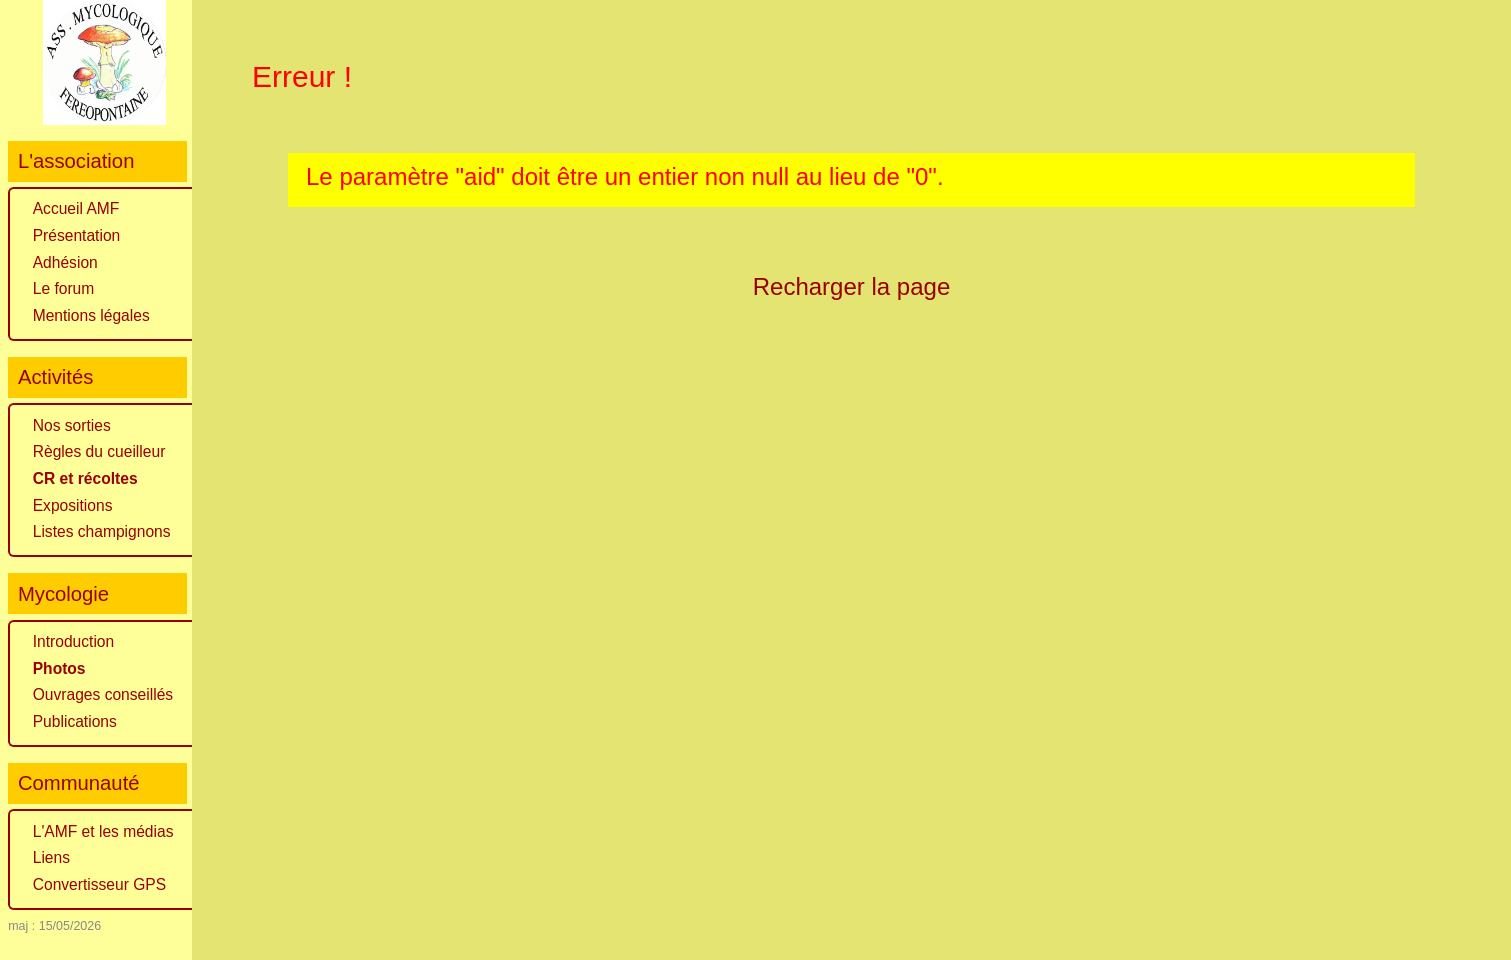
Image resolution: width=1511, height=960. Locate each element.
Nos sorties (72, 425)
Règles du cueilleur (99, 451)
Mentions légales (91, 315)
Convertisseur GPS (99, 884)
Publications (75, 721)
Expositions (73, 505)
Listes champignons (102, 531)
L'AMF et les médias (103, 831)
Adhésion (65, 262)
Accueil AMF (76, 208)
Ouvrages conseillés (103, 694)
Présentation (77, 235)
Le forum (64, 288)
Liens (51, 857)
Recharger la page (852, 286)
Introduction (74, 641)
